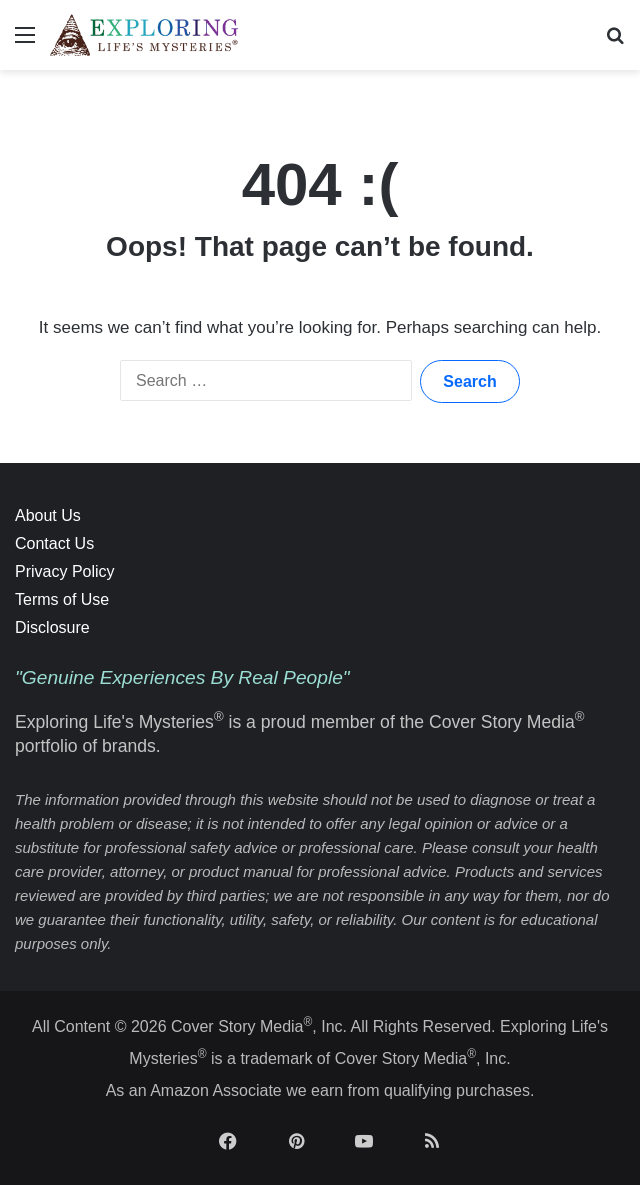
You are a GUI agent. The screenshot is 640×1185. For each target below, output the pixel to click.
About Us (48, 515)
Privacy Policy (65, 571)
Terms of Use (62, 599)
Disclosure (52, 627)
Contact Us (54, 543)
